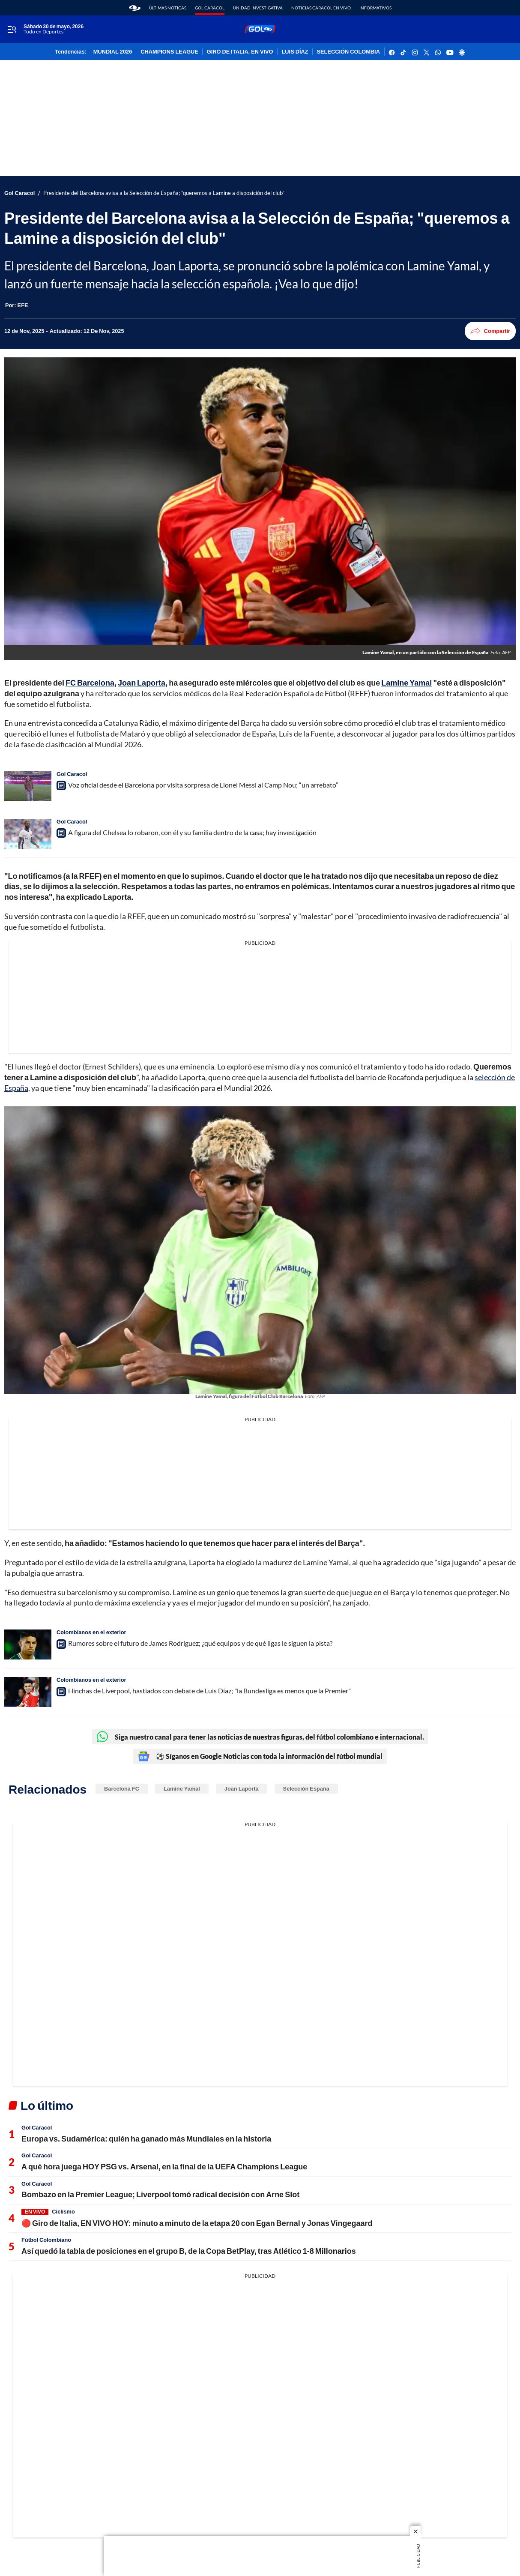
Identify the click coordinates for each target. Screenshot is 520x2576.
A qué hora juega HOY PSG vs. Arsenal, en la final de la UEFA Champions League (164, 2166)
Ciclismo (63, 2211)
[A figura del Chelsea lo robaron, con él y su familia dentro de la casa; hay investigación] (27, 834)
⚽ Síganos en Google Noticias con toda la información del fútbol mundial (260, 1756)
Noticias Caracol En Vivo (321, 8)
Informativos (375, 8)
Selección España (306, 1788)
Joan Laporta (241, 1788)
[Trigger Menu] (11, 29)
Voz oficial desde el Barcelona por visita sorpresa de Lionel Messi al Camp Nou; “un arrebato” (203, 785)
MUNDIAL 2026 (112, 51)
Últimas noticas (167, 8)
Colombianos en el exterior (91, 1632)
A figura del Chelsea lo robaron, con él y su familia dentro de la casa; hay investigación (192, 832)
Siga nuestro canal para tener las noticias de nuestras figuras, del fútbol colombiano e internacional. (260, 1736)
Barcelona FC (121, 1788)
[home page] (134, 7)
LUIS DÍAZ (295, 51)
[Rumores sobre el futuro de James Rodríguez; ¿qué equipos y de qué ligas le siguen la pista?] (27, 1644)
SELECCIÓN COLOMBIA (348, 51)
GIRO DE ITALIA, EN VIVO (240, 51)
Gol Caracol (209, 8)
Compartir (490, 331)
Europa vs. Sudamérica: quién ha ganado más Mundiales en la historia (146, 2138)
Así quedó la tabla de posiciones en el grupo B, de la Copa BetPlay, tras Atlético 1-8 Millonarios (188, 2250)
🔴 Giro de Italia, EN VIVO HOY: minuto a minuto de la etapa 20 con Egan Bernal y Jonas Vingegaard (197, 2223)
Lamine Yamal (182, 1788)
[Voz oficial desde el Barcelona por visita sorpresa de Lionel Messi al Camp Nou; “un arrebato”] (27, 786)
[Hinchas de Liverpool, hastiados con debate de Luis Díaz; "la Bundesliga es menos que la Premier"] (27, 1692)
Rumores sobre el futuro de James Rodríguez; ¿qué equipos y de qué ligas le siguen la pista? (200, 1643)
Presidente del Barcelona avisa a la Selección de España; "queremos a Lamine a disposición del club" (163, 193)
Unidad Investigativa (258, 8)
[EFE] (23, 305)
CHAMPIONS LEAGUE (169, 51)
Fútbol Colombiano (46, 2239)
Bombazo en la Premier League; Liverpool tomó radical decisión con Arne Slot (160, 2194)
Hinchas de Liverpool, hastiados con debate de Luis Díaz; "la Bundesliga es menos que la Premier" (209, 1690)
